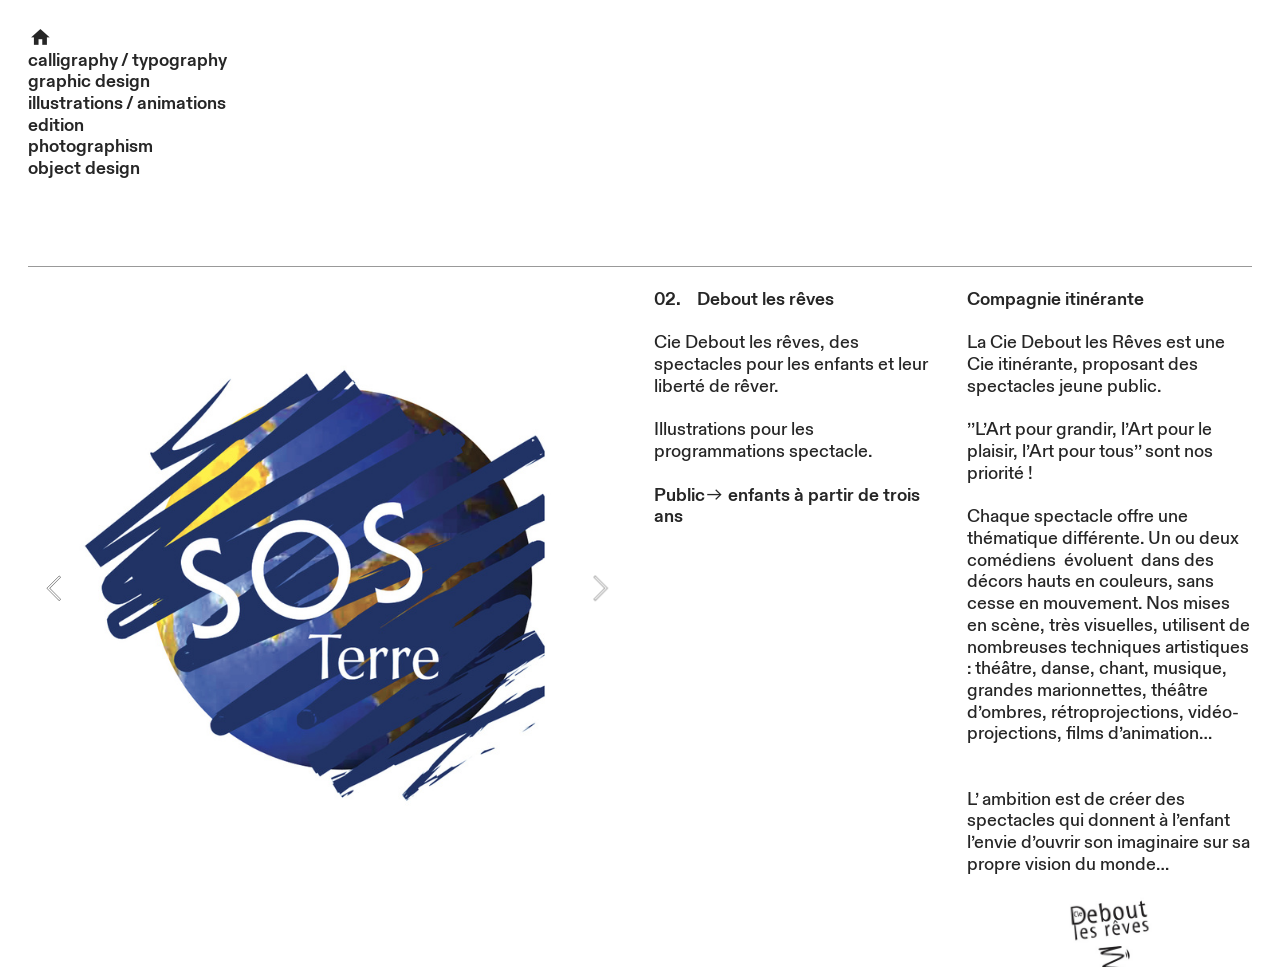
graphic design (89, 81)
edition (56, 125)
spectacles (1011, 820)
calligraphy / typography (127, 60)
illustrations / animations (127, 103)
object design (84, 168)
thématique (1012, 538)
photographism (90, 146)
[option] (327, 588)
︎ (40, 38)
